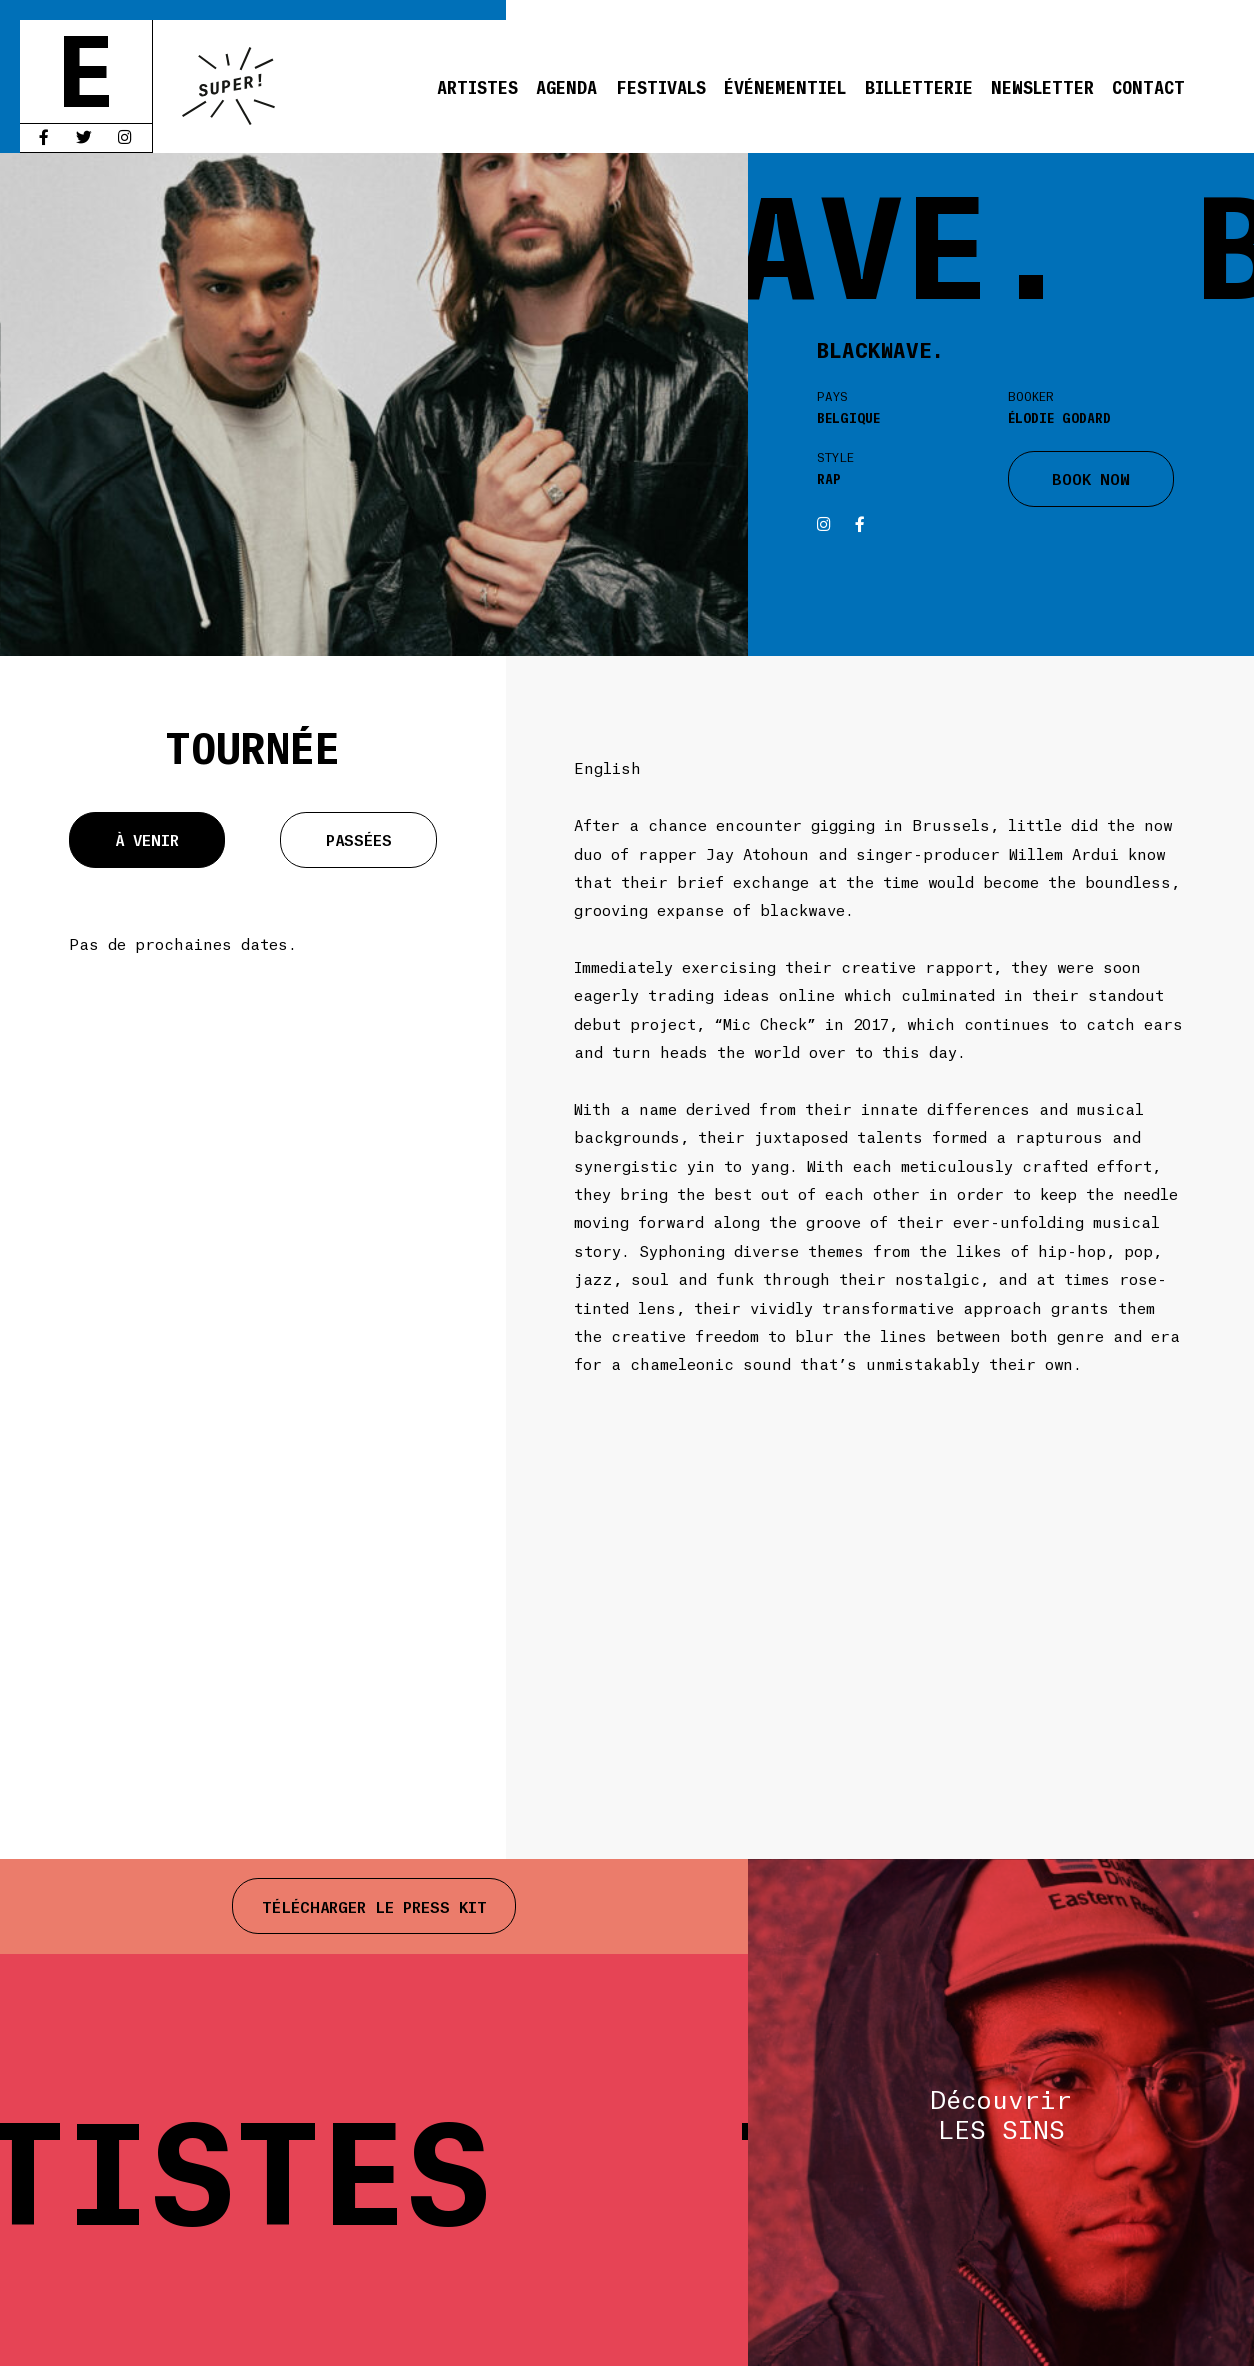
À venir (147, 838)
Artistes (477, 86)
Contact (1148, 86)
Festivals (661, 86)
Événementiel (785, 86)
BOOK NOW (1091, 477)
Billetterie (919, 86)
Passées (359, 838)
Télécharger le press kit (374, 1905)
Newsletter (1042, 86)
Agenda (566, 86)
